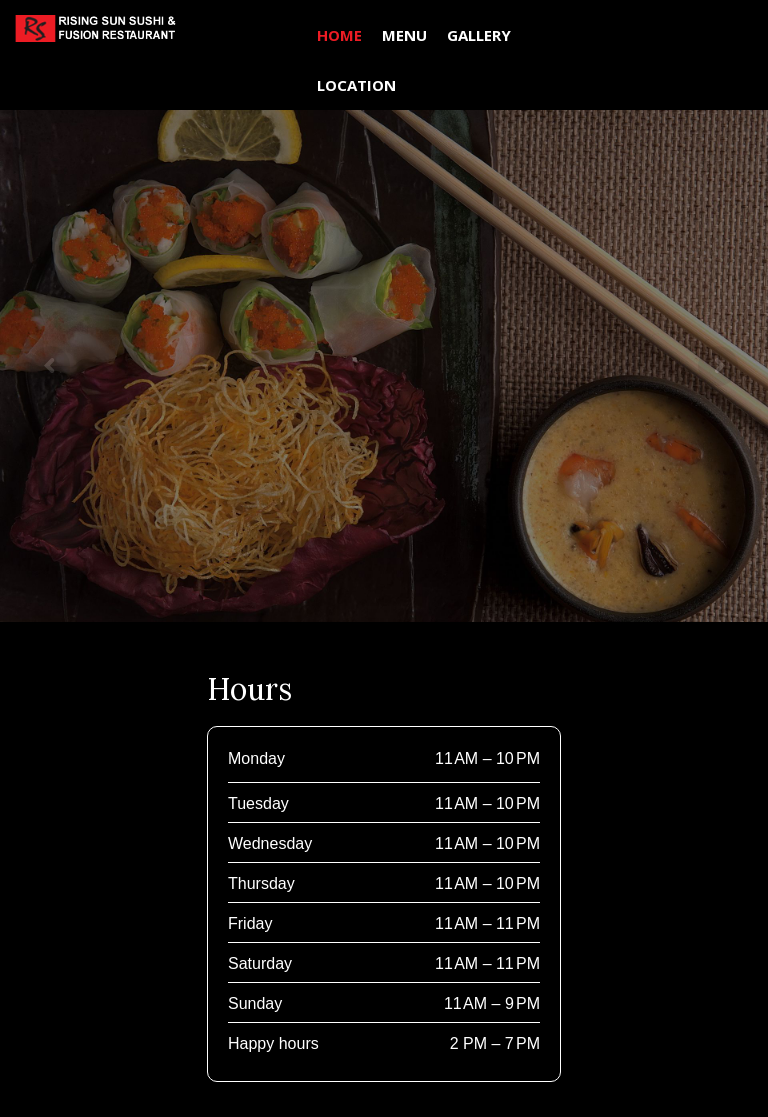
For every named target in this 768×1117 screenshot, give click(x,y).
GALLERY (479, 35)
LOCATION (356, 85)
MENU (404, 35)
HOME (339, 35)
